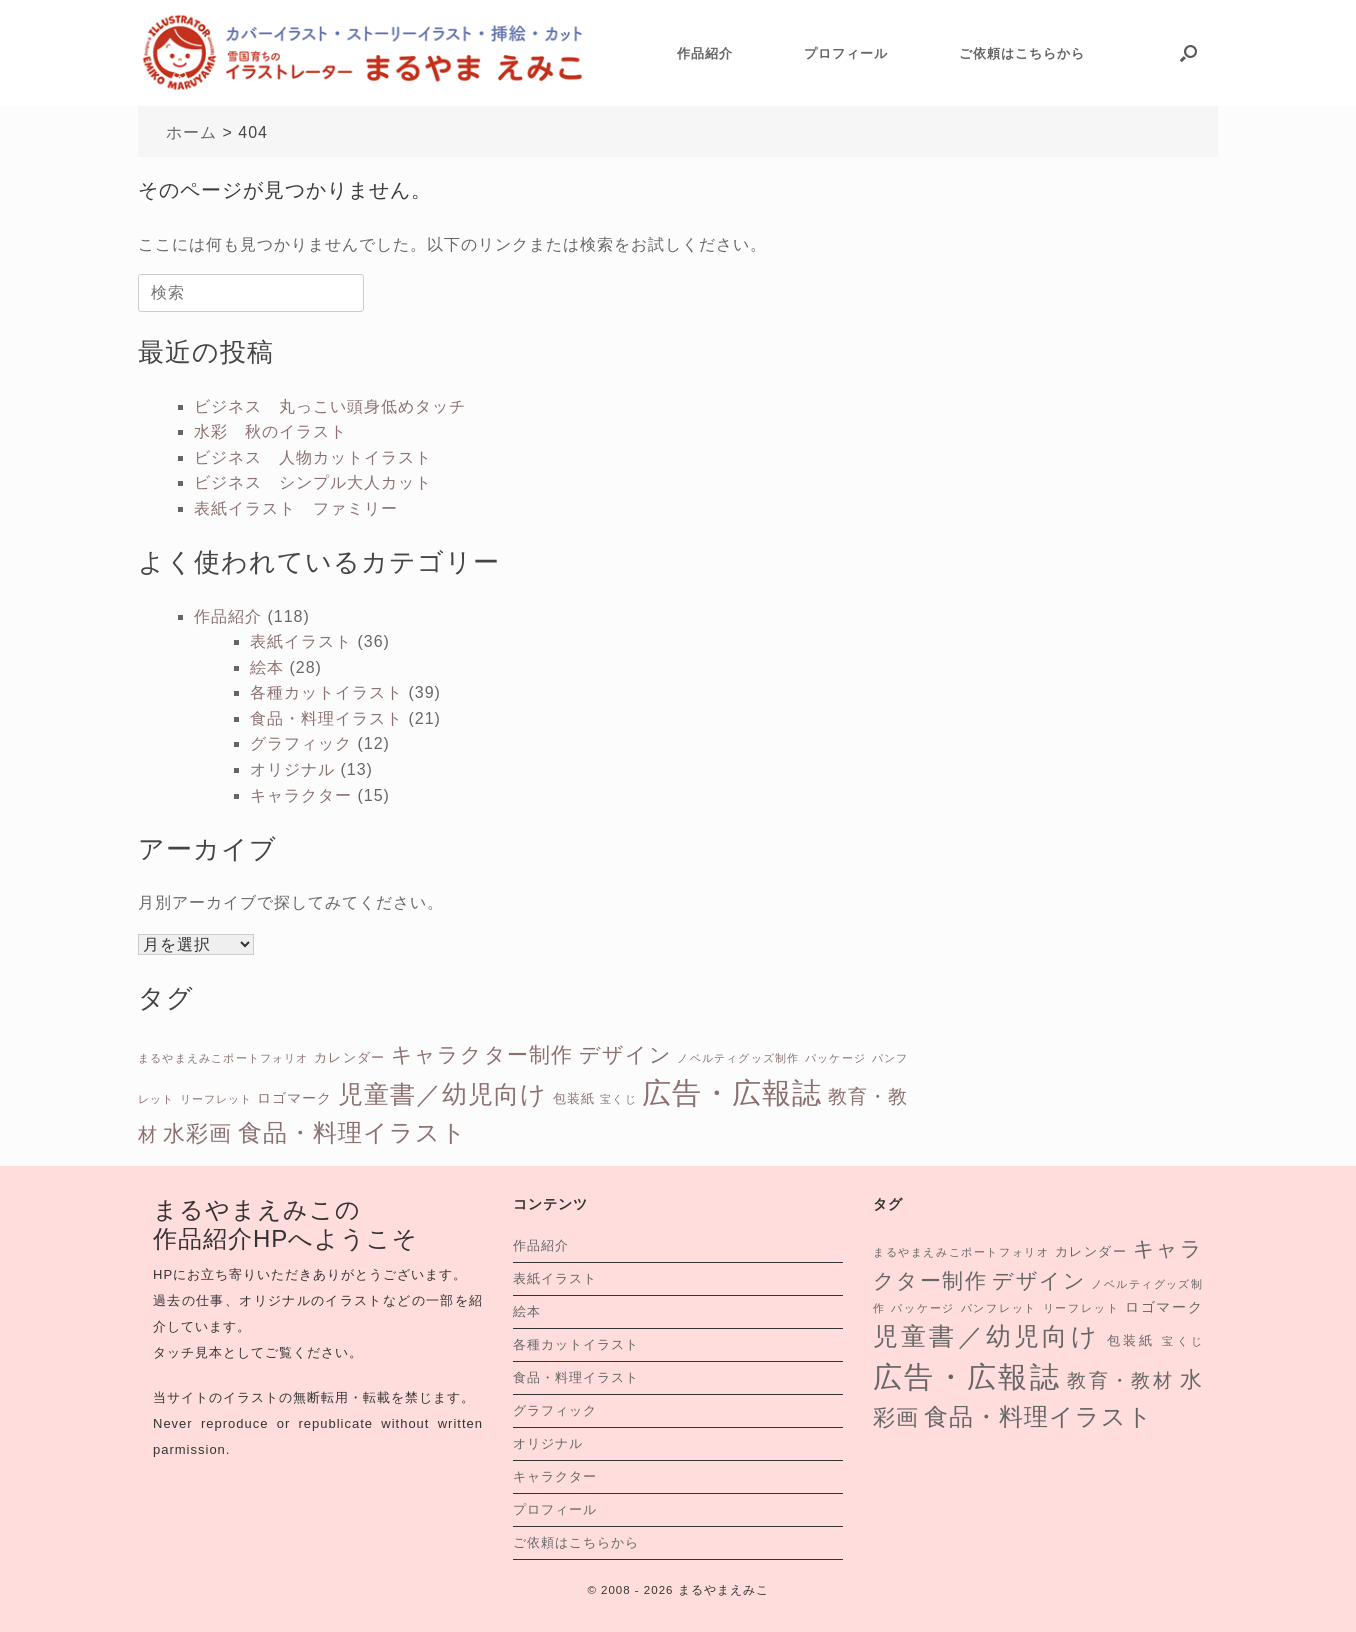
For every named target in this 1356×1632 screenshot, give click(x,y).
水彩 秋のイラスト (270, 431)
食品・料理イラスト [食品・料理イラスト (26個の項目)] (352, 1132)
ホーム (191, 132)
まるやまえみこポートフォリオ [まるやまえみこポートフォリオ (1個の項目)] (223, 1058)
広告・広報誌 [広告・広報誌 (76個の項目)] (732, 1092)
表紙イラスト (301, 641)
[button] (1188, 53)
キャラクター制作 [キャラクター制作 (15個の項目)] (482, 1054)
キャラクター (301, 795)
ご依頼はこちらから (1022, 53)
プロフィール (846, 53)
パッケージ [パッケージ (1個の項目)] (835, 1058)
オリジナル (292, 769)
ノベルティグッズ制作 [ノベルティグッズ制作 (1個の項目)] (738, 1058)
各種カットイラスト (326, 692)
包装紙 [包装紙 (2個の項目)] (574, 1098)
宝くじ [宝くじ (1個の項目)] (618, 1099)
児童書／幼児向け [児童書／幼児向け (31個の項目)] (442, 1094)
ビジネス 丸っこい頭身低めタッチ (330, 406)
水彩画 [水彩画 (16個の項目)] (197, 1133)
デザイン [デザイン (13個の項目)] (625, 1054)
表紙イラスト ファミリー (296, 508)
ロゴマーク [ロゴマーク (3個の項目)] (294, 1098)
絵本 (267, 667)
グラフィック (301, 743)
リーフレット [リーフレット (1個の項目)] (216, 1099)
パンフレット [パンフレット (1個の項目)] (999, 1308)
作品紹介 (705, 53)
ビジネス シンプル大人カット (313, 482)
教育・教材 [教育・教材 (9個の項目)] (1120, 1380)
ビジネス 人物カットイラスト (313, 457)
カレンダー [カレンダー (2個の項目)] (349, 1057)
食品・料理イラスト (326, 718)
